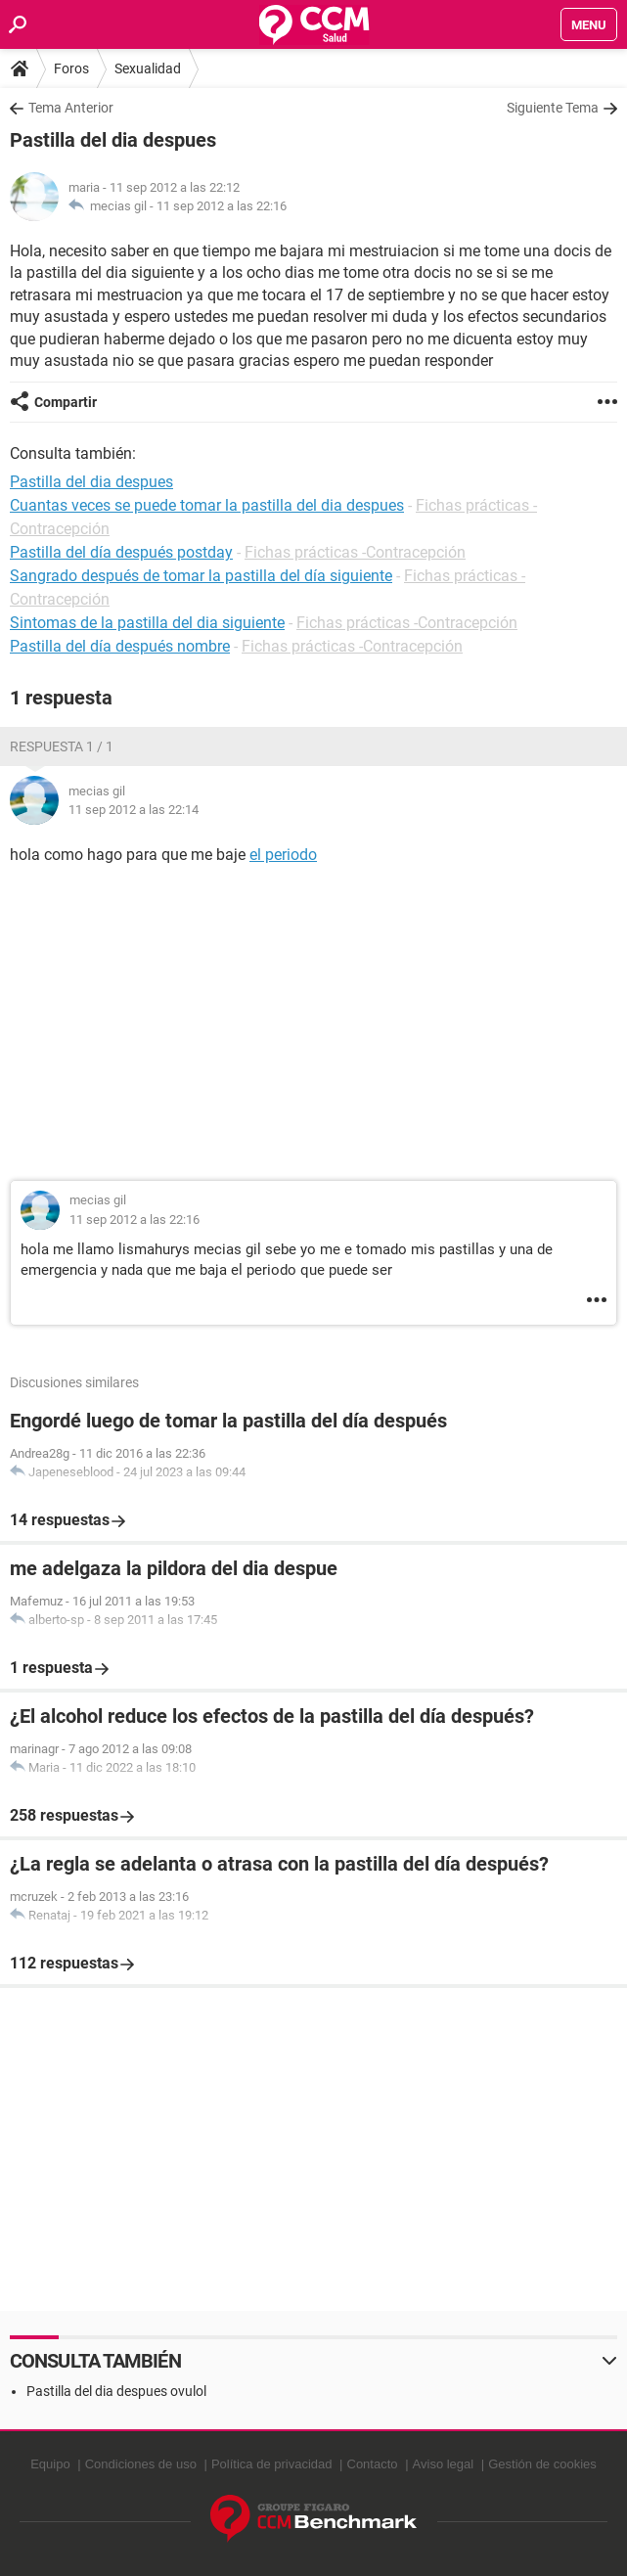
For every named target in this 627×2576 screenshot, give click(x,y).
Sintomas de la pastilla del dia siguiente (147, 622)
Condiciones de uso (141, 2464)
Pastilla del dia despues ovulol (116, 2391)
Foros (71, 68)
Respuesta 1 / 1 (61, 746)
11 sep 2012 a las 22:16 (222, 206)
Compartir (65, 402)
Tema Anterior (70, 107)
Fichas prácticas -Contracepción (355, 552)
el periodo (283, 854)
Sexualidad (147, 68)
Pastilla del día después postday (121, 552)
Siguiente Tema (553, 107)
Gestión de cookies (542, 2464)
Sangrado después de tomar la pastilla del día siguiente (201, 575)
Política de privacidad (272, 2464)
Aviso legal (443, 2464)
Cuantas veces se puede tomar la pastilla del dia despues (207, 505)
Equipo (49, 2464)
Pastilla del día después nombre (120, 646)
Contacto (372, 2464)
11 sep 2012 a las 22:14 (133, 809)
